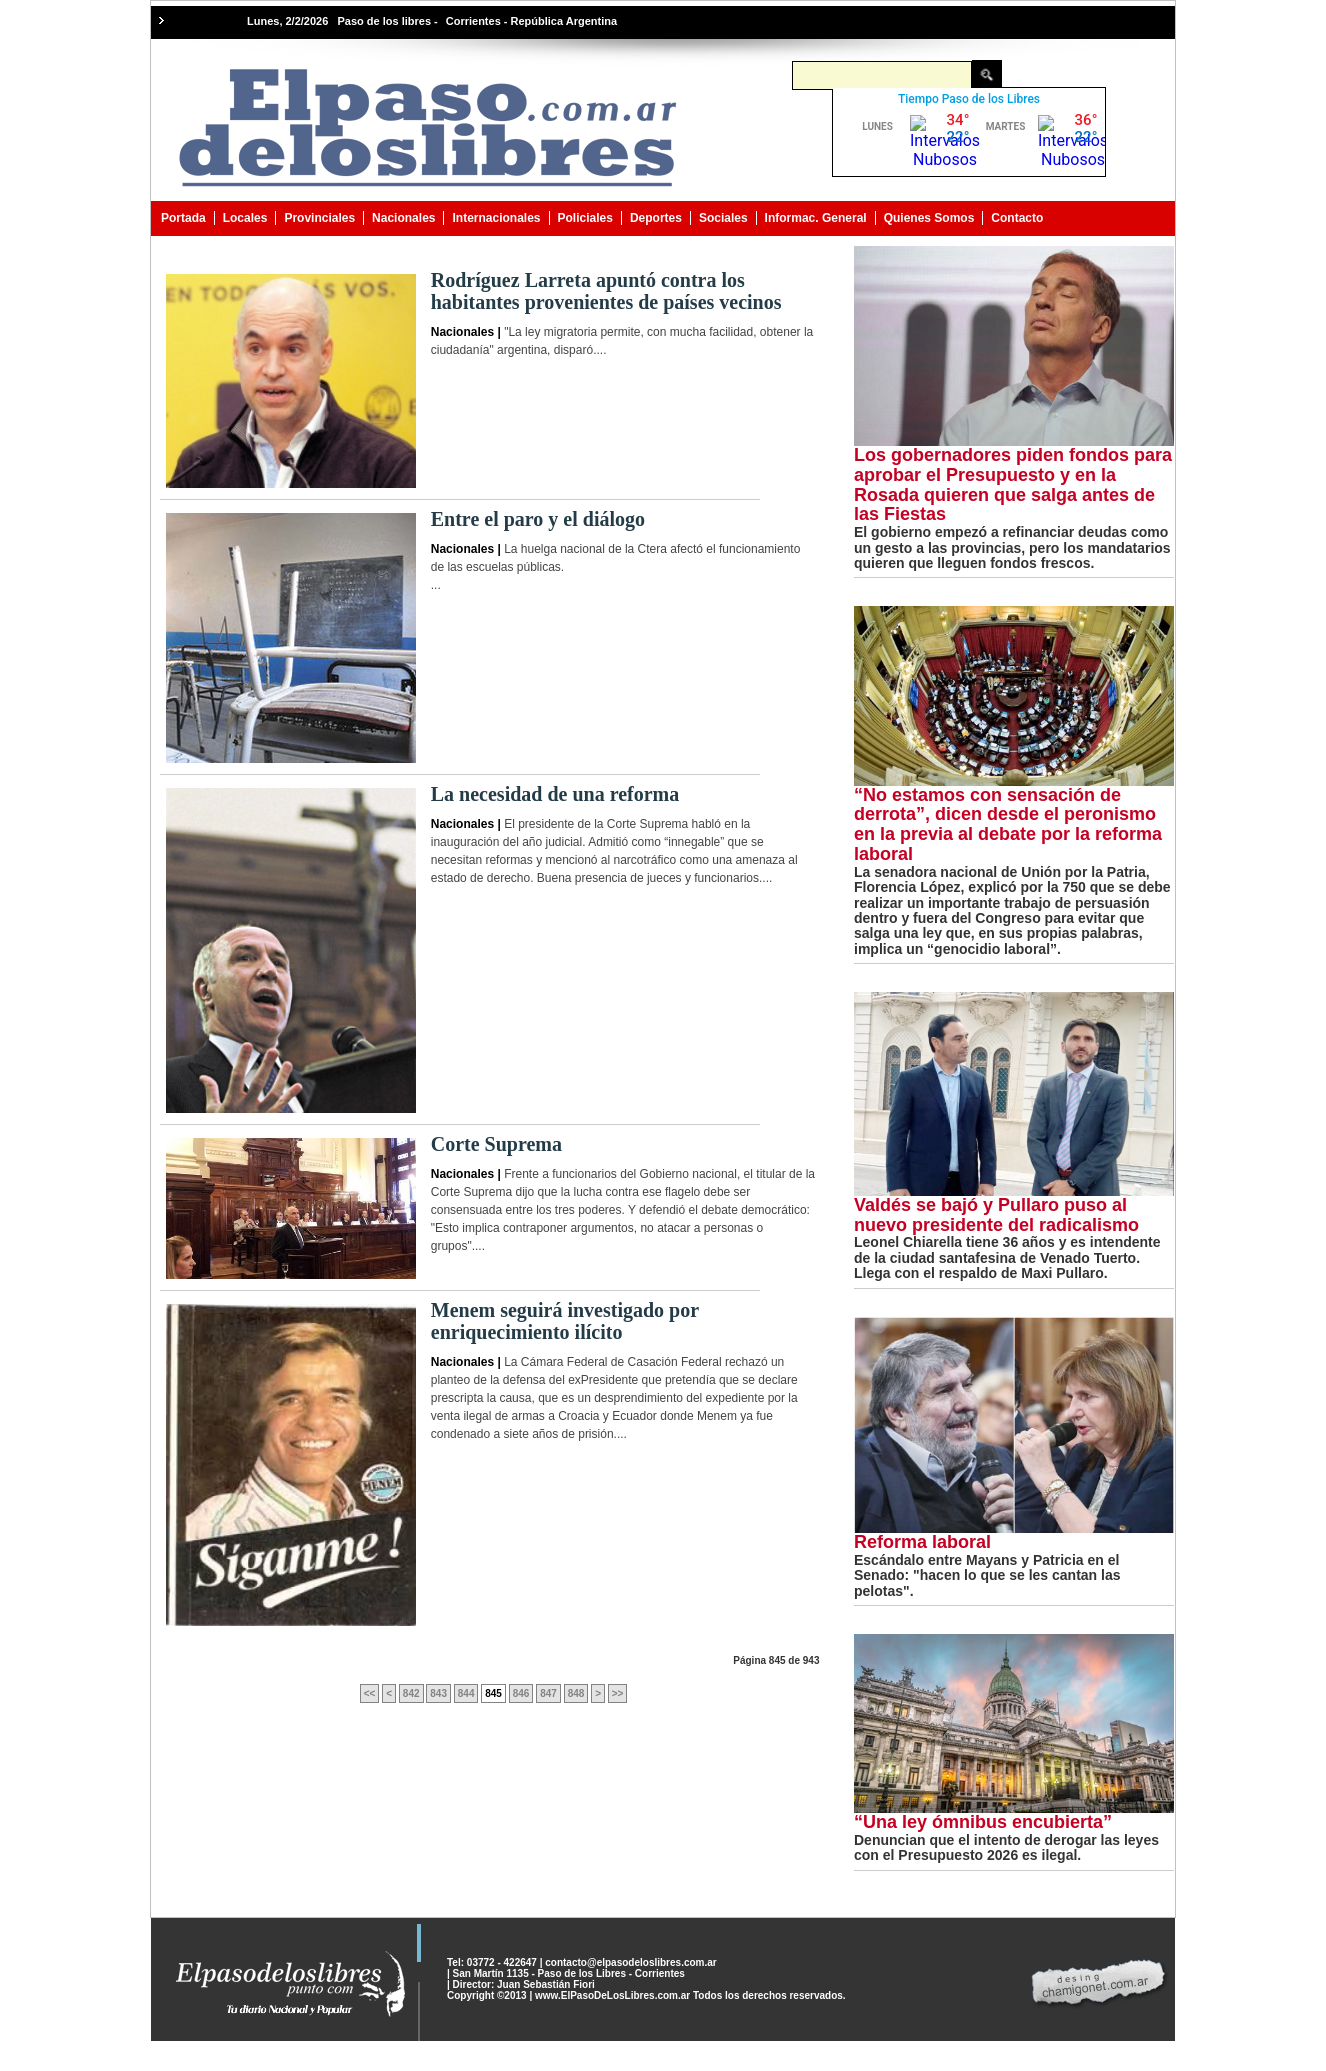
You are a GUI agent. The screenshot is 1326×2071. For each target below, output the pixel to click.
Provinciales (319, 218)
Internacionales (496, 218)
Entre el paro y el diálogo (538, 519)
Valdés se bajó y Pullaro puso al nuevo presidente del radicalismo (996, 1215)
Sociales (723, 218)
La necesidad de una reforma (555, 794)
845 (493, 1693)
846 (521, 1693)
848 (576, 1693)
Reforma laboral (922, 1542)
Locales (245, 218)
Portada (183, 218)
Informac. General (816, 218)
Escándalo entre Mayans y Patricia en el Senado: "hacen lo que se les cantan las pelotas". (987, 1575)
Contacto (1017, 218)
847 (548, 1693)
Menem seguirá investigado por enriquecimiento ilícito (565, 1321)
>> (618, 1693)
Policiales (585, 218)
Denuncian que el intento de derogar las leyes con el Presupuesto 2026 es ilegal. (1006, 1847)
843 (438, 1693)
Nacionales (403, 218)
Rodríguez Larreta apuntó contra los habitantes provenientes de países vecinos (606, 291)
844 (466, 1693)
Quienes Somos (929, 218)
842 (411, 1693)
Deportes (656, 218)
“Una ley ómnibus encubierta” (983, 1822)
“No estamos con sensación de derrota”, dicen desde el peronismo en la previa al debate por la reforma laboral (1008, 824)
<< (370, 1693)
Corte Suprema (496, 1144)
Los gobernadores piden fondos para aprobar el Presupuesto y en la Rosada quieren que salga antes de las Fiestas (1013, 484)
